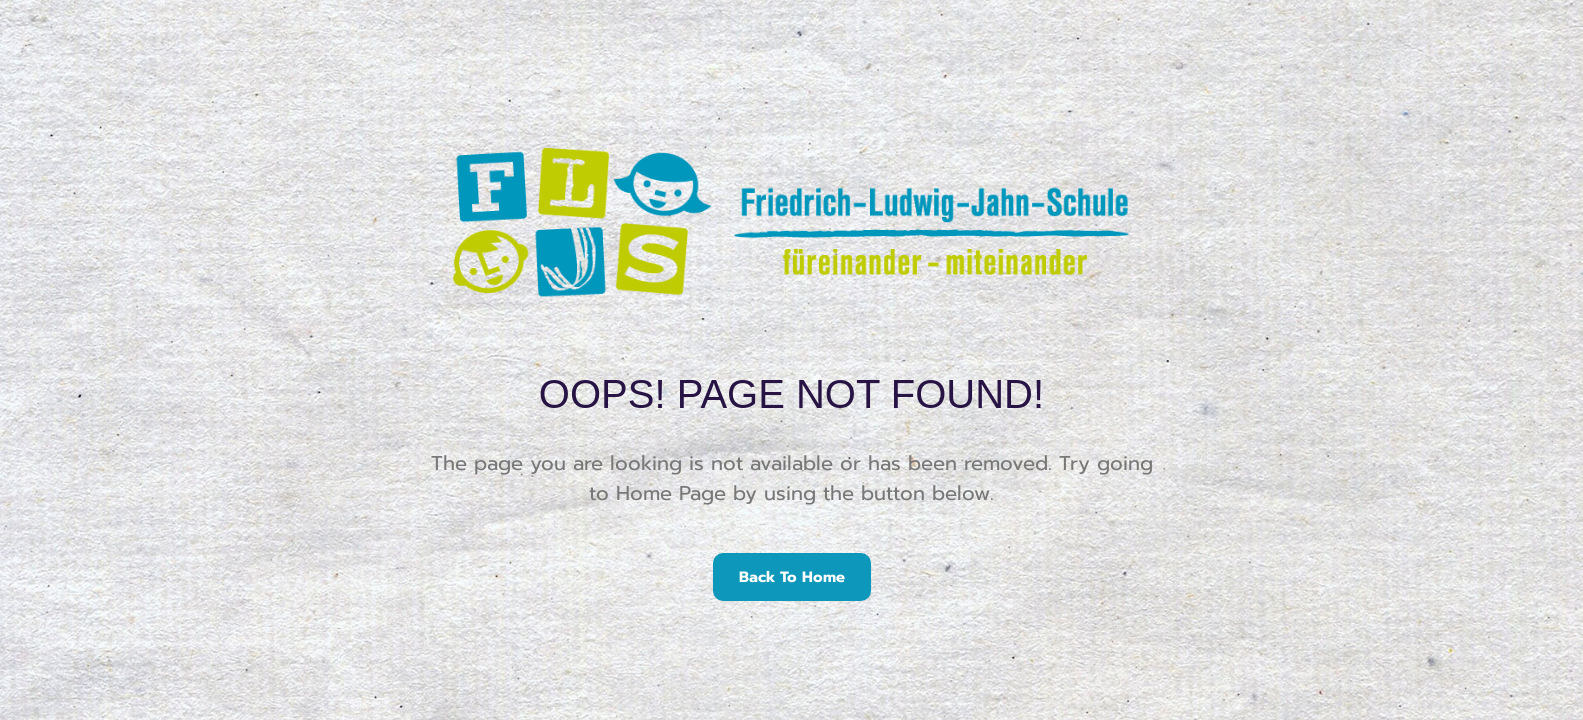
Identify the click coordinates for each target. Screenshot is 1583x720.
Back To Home (792, 577)
